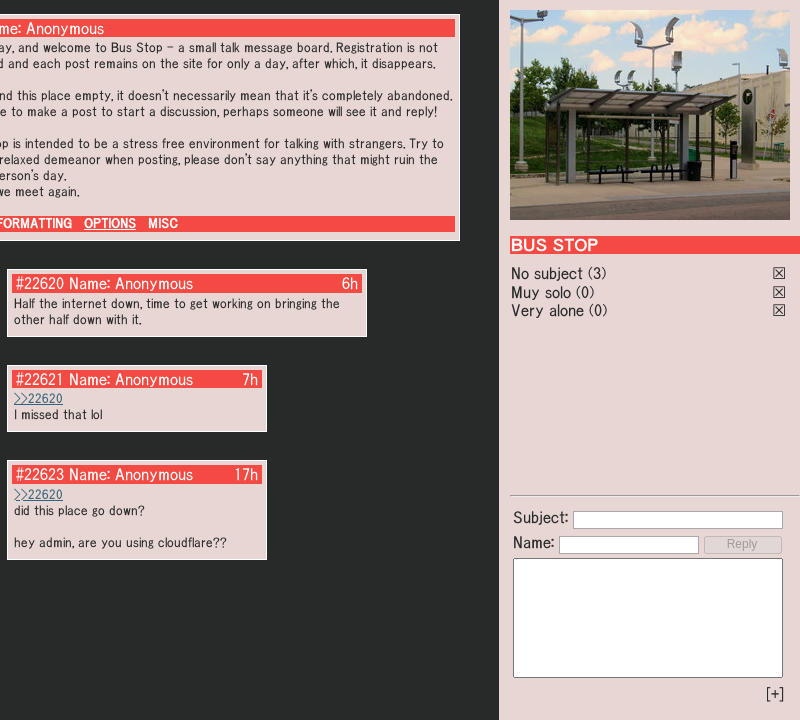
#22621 (40, 379)
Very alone (547, 310)
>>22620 (38, 398)
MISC (163, 223)
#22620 (40, 283)
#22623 (40, 474)
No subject (549, 273)
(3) (597, 273)
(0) (585, 292)
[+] (775, 694)
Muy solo (541, 292)
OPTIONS (110, 223)
